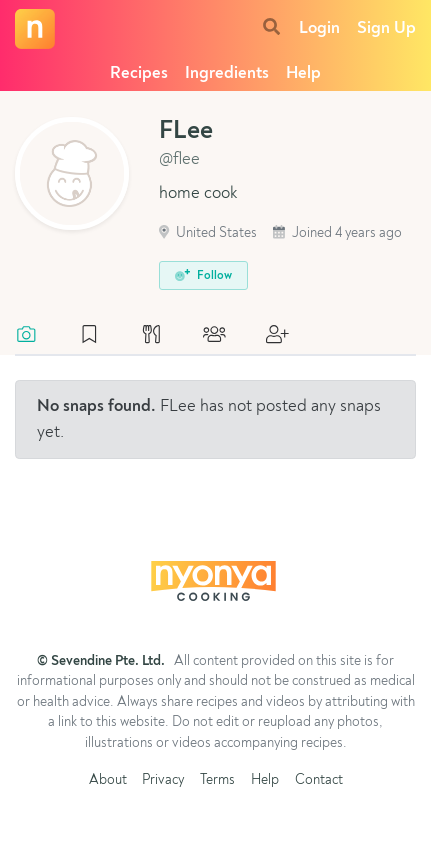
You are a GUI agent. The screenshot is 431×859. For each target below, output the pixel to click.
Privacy (163, 780)
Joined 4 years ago (337, 233)
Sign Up (386, 28)
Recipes (139, 73)
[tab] (36, 336)
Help (303, 73)
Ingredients (227, 73)
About (108, 780)
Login (319, 28)
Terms (217, 780)
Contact (319, 780)
